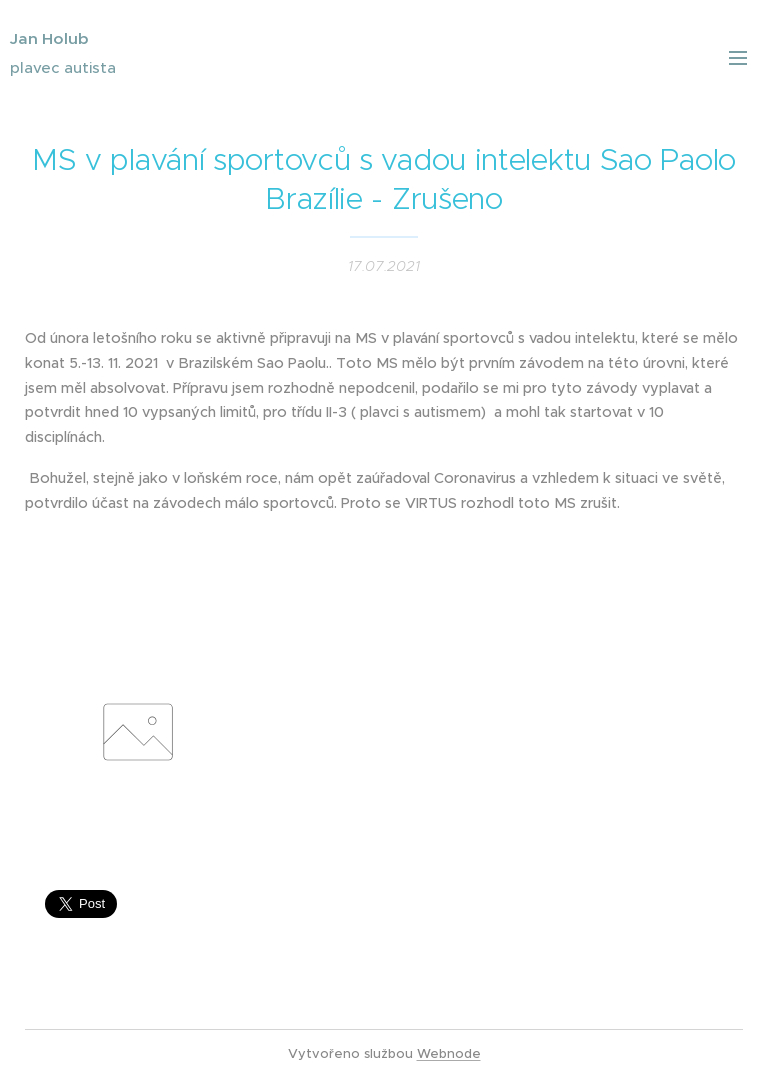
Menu (738, 58)
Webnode (449, 1053)
